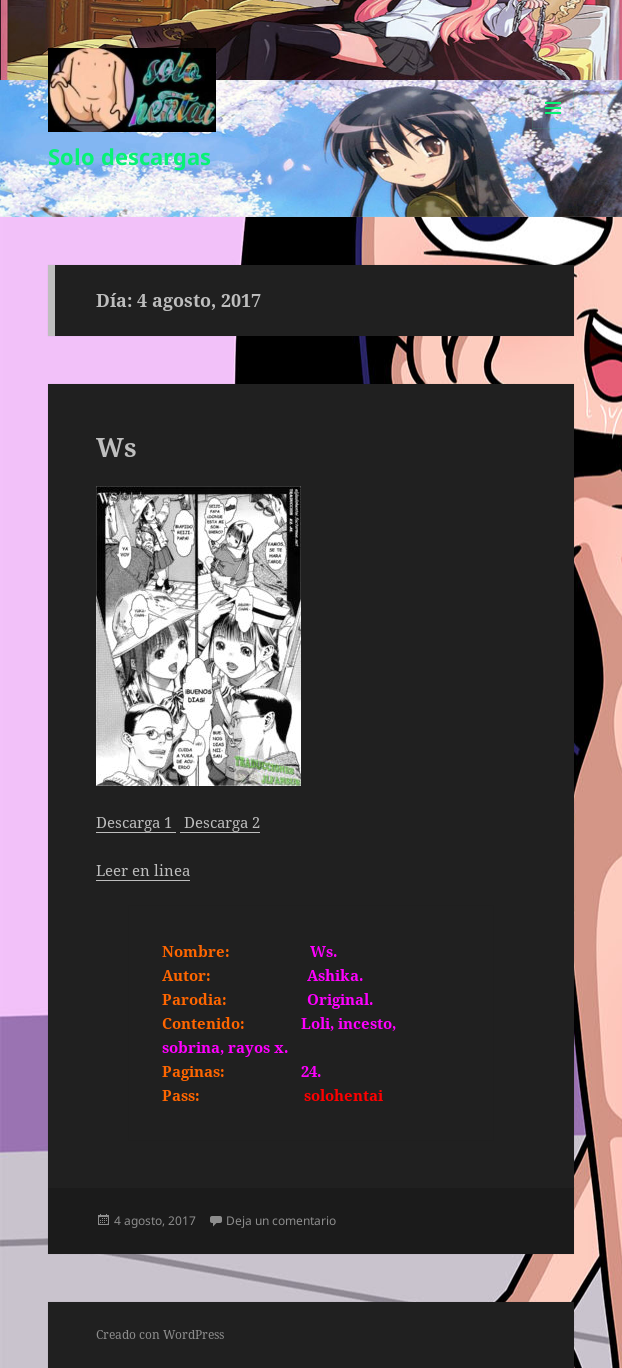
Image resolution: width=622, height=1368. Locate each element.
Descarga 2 (222, 822)
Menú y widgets (553, 128)
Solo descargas (129, 156)
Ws (116, 447)
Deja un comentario (281, 1220)
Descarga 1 (136, 822)
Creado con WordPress (160, 1334)
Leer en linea (143, 870)
